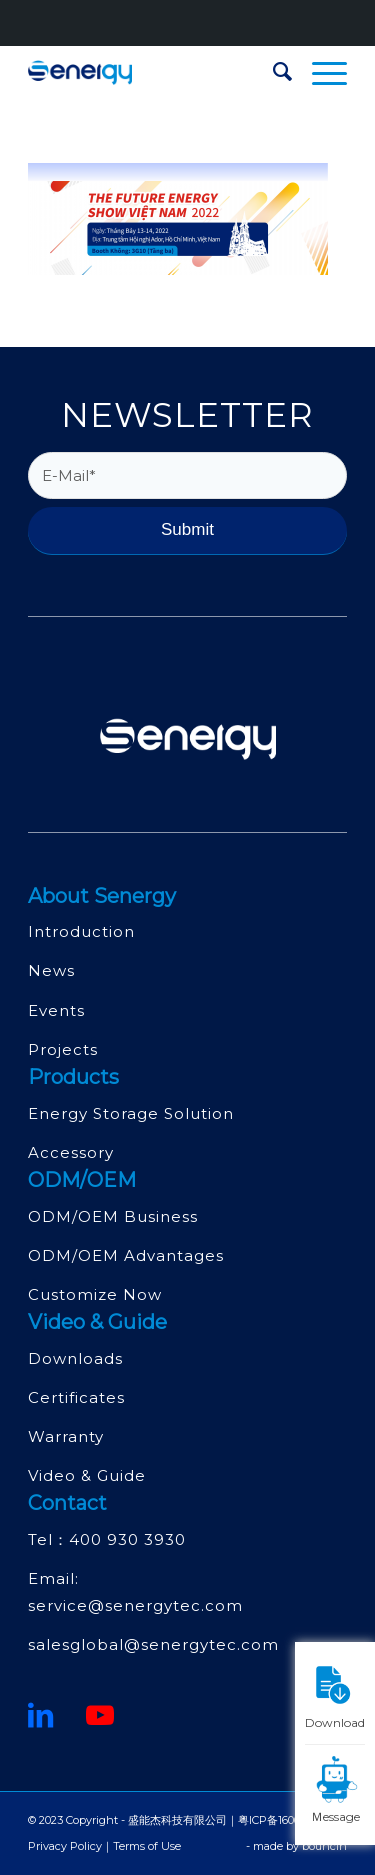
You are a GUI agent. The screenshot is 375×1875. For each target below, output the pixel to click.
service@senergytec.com (135, 1605)
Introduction (81, 931)
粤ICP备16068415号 (286, 1820)
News (51, 970)
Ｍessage (337, 1788)
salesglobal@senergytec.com (153, 1644)
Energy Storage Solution (131, 1113)
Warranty (66, 1436)
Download (335, 1694)
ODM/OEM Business (113, 1216)
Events (56, 1010)
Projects (63, 1049)
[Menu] (319, 72)
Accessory (71, 1152)
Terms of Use (147, 1846)
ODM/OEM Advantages (126, 1255)
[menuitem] (272, 72)
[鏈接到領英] (41, 1715)
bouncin (324, 1846)
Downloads (75, 1358)
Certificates (76, 1397)
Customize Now (95, 1294)
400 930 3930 (127, 1539)
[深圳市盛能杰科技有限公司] (155, 72)
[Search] (272, 72)
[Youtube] (100, 1715)
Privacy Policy (65, 1846)
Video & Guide (87, 1475)
